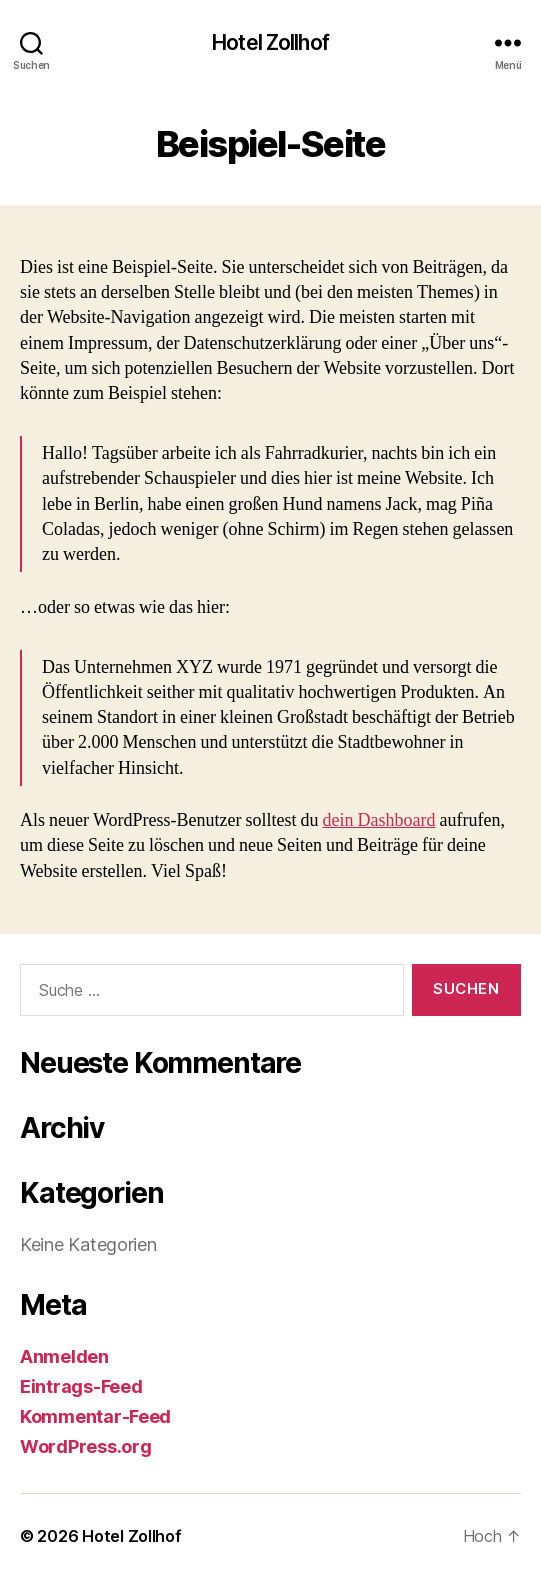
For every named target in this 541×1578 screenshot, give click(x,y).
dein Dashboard (379, 820)
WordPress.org (86, 1446)
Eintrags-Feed (81, 1386)
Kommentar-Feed (95, 1416)
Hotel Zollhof (270, 42)
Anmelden (64, 1356)
